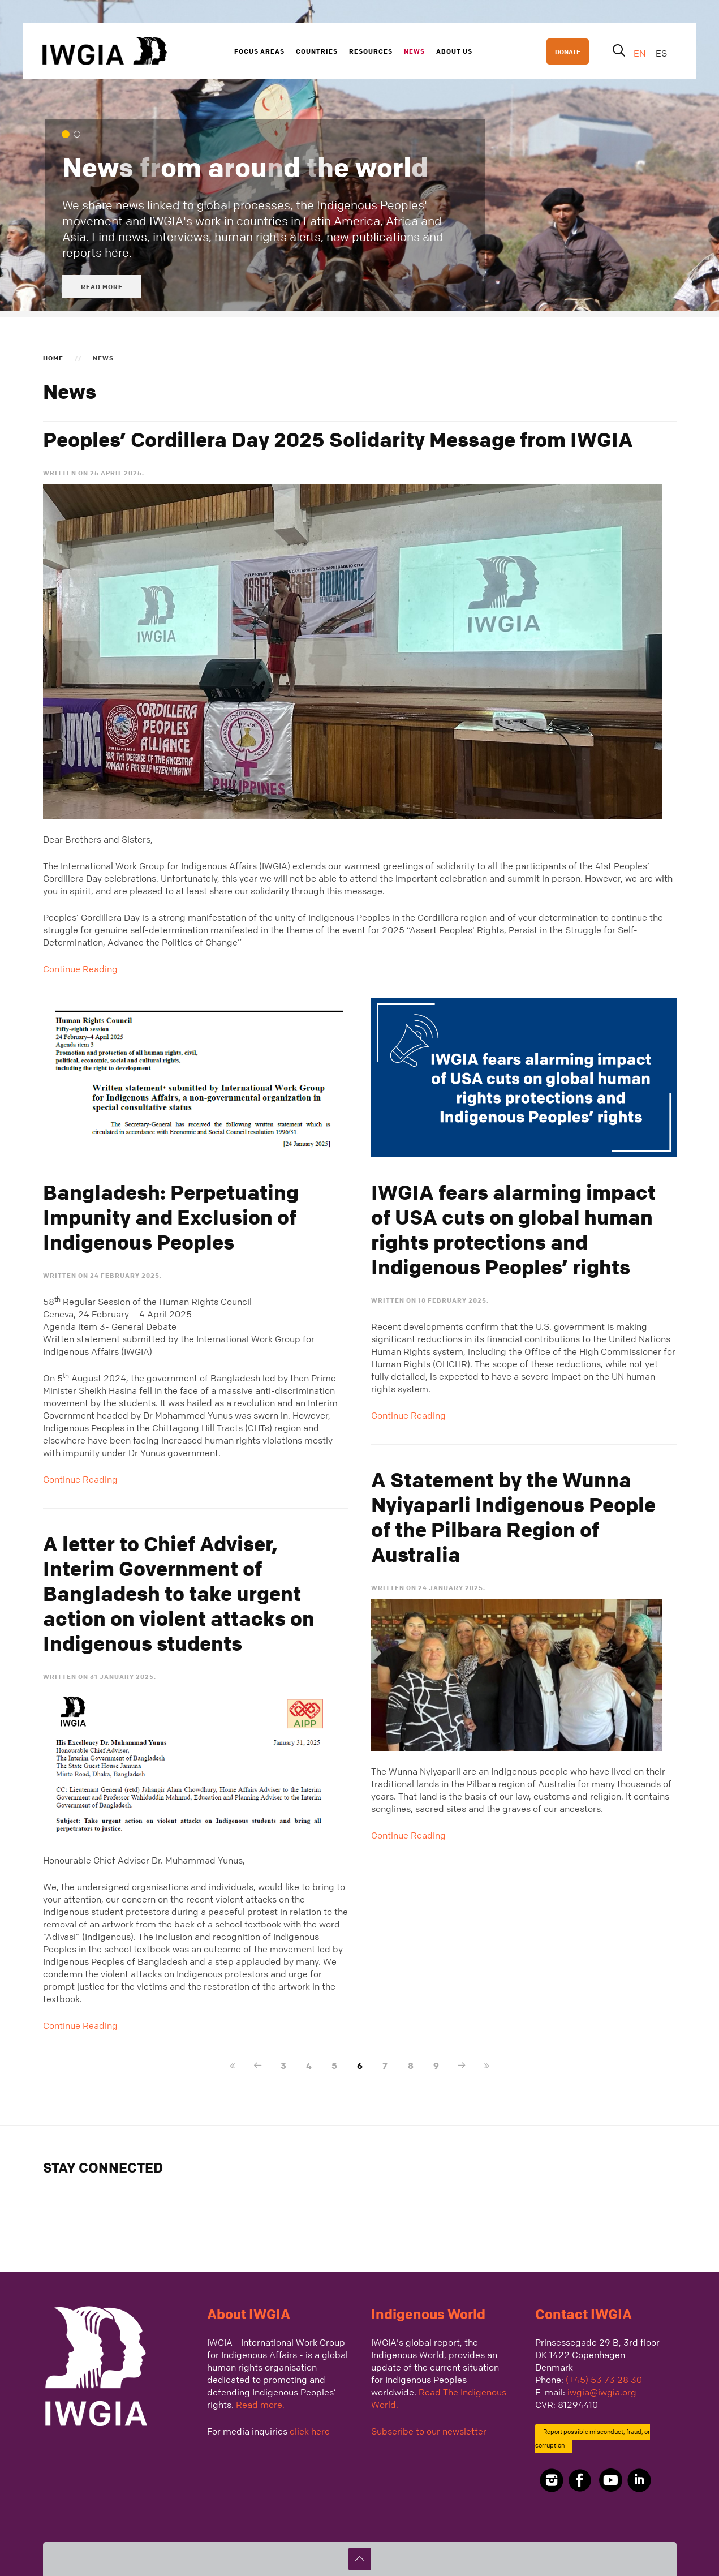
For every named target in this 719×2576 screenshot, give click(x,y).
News (414, 50)
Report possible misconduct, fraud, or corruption (593, 2439)
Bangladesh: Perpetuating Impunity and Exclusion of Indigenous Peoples (171, 1217)
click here (310, 2431)
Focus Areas (259, 50)
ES (661, 53)
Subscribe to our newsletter (428, 2431)
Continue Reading (80, 968)
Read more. (260, 2404)
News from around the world (68, 135)
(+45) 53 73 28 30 (604, 2379)
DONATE (567, 51)
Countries (317, 50)
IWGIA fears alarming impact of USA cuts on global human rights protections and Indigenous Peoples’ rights (513, 1230)
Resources (371, 50)
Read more (102, 286)
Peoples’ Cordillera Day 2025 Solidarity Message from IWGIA (338, 439)
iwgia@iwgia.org (601, 2392)
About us (454, 50)
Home (53, 357)
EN (641, 53)
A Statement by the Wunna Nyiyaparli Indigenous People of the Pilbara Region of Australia (513, 1517)
